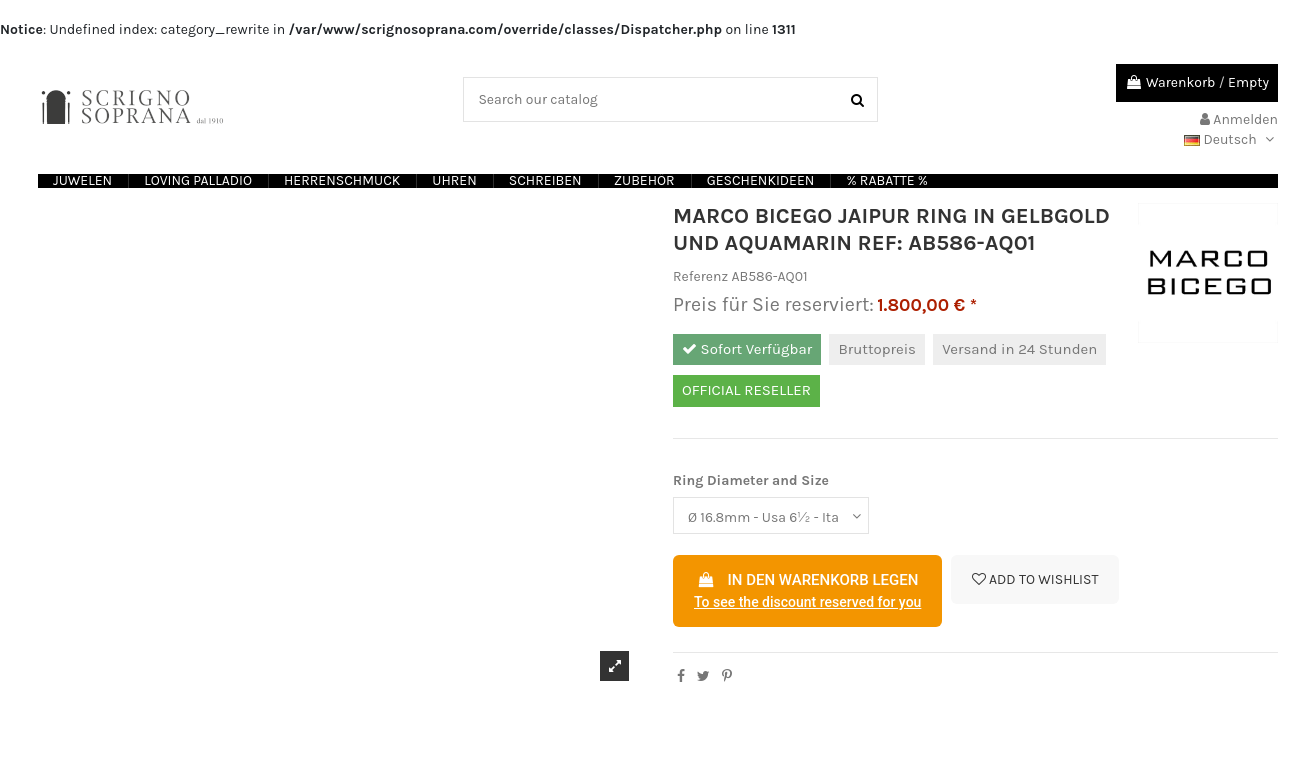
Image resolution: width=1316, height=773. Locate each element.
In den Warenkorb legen (807, 592)
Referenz (700, 276)
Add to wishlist (1035, 579)
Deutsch (1231, 139)
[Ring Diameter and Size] (771, 515)
